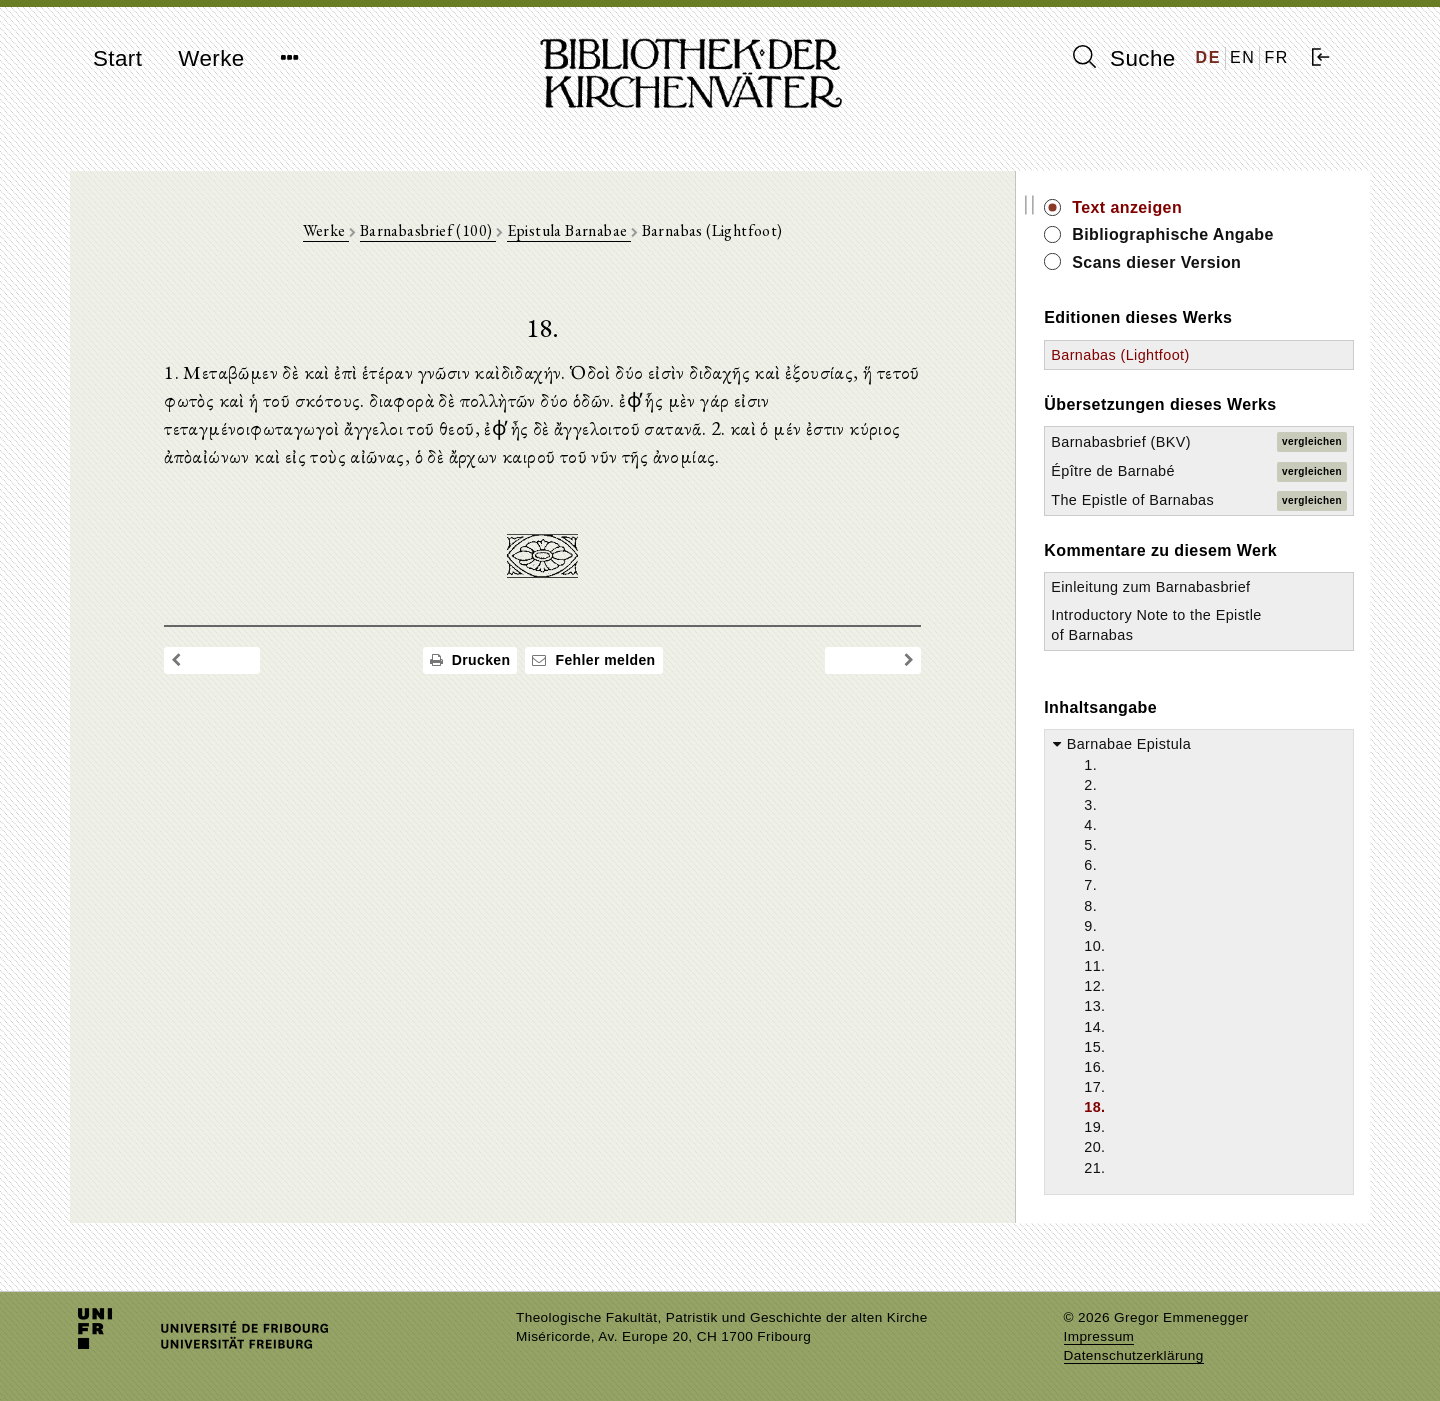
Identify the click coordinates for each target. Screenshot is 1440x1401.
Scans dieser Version (1186, 262)
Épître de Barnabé (1143, 471)
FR (1276, 57)
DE (1208, 57)
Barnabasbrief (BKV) (1151, 442)
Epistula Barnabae (584, 231)
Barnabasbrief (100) (443, 231)
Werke (211, 58)
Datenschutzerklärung (1134, 1355)
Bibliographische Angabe (1203, 234)
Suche (1124, 58)
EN (1242, 57)
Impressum (1099, 1336)
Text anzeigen (1157, 207)
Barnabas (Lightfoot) (1150, 355)
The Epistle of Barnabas (1162, 500)
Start (117, 58)
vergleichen (1312, 441)
